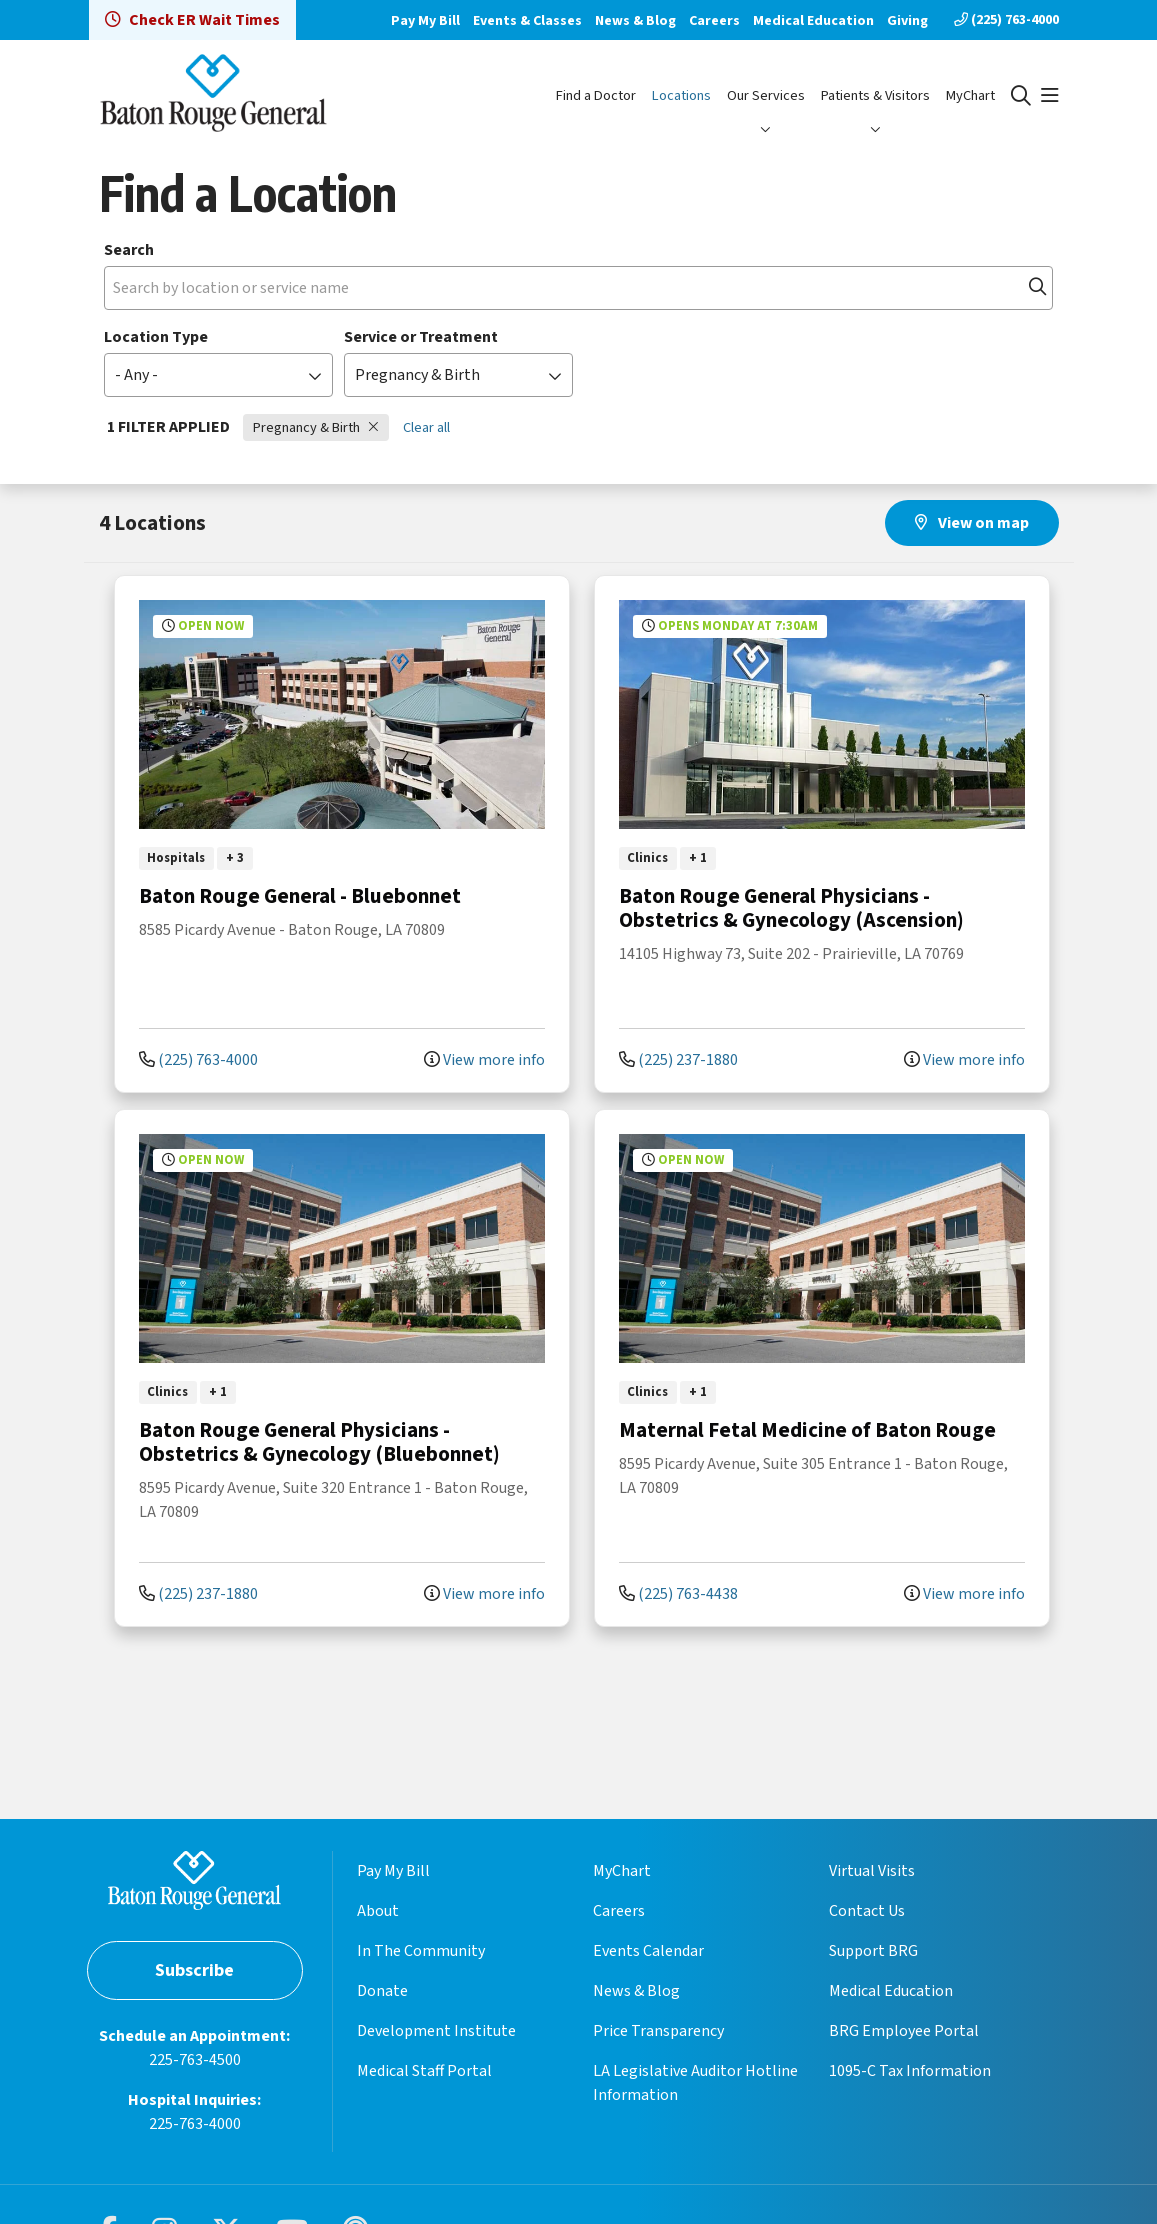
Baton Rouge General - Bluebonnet (300, 896)
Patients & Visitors (875, 95)
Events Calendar (648, 1951)
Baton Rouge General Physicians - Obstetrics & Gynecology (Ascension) (791, 908)
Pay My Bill (425, 21)
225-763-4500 (195, 2060)
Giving (907, 21)
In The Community (421, 1951)
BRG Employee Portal (904, 2031)
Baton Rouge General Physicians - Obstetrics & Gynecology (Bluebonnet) (319, 1442)
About (378, 1911)
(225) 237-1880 (678, 1060)
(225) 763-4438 (678, 1594)
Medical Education (813, 21)
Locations (681, 95)
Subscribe (194, 1970)
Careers (714, 21)
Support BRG (873, 1951)
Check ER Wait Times (192, 20)
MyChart (970, 95)
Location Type (156, 337)
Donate (382, 1991)
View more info (484, 1060)
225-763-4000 (195, 2124)
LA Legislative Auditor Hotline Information (695, 2083)
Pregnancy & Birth (316, 427)
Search (129, 250)
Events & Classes (527, 21)
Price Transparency (658, 2031)
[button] (1050, 96)
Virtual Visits (872, 1871)
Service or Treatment (421, 337)
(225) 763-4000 (1006, 20)
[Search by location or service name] (578, 288)
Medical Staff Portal (424, 2071)
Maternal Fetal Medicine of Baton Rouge (807, 1430)
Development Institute (436, 2031)
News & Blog (635, 21)
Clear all (426, 427)
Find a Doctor (596, 95)
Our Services (766, 95)
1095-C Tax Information (910, 2071)
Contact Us (867, 1911)
